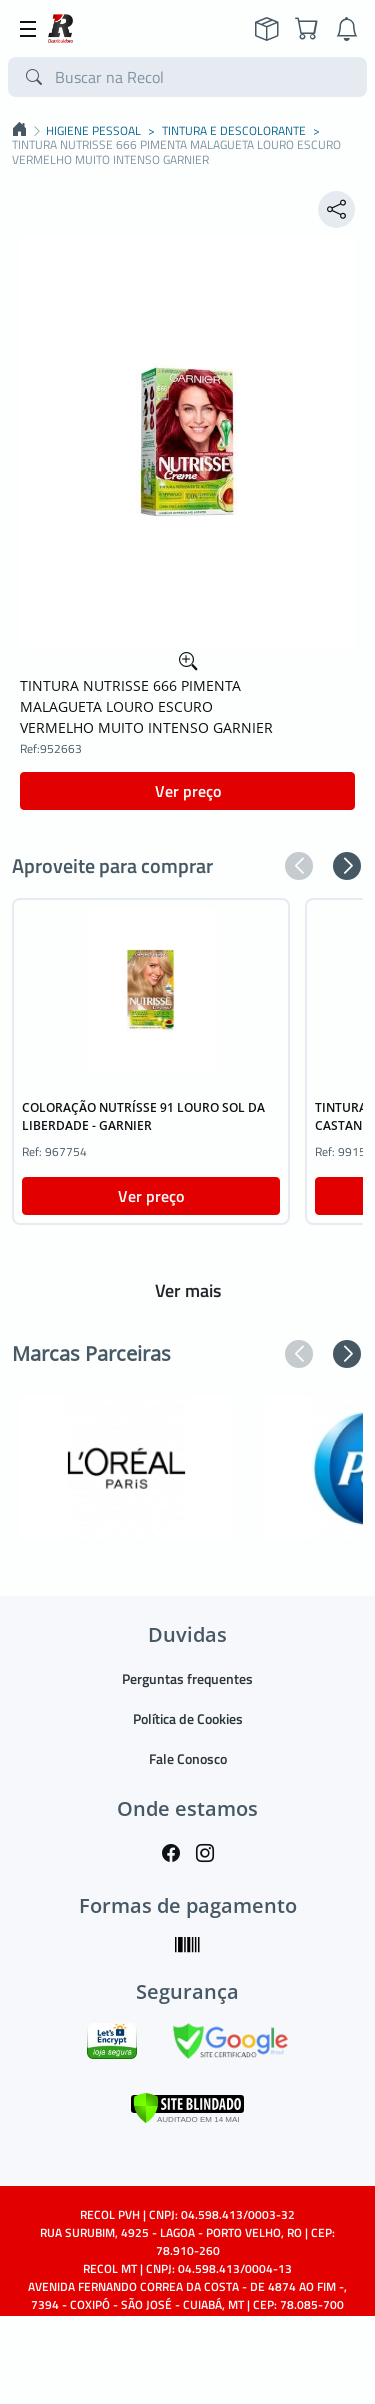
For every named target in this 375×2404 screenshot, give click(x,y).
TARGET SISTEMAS (233, 2376)
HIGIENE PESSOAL (93, 131)
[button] (299, 866)
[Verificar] (187, 2106)
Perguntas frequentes (187, 1678)
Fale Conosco (188, 1758)
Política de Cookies (188, 1718)
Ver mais (188, 1290)
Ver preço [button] (188, 791)
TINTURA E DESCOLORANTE (234, 131)
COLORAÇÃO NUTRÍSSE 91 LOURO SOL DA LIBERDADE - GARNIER (143, 1116)
